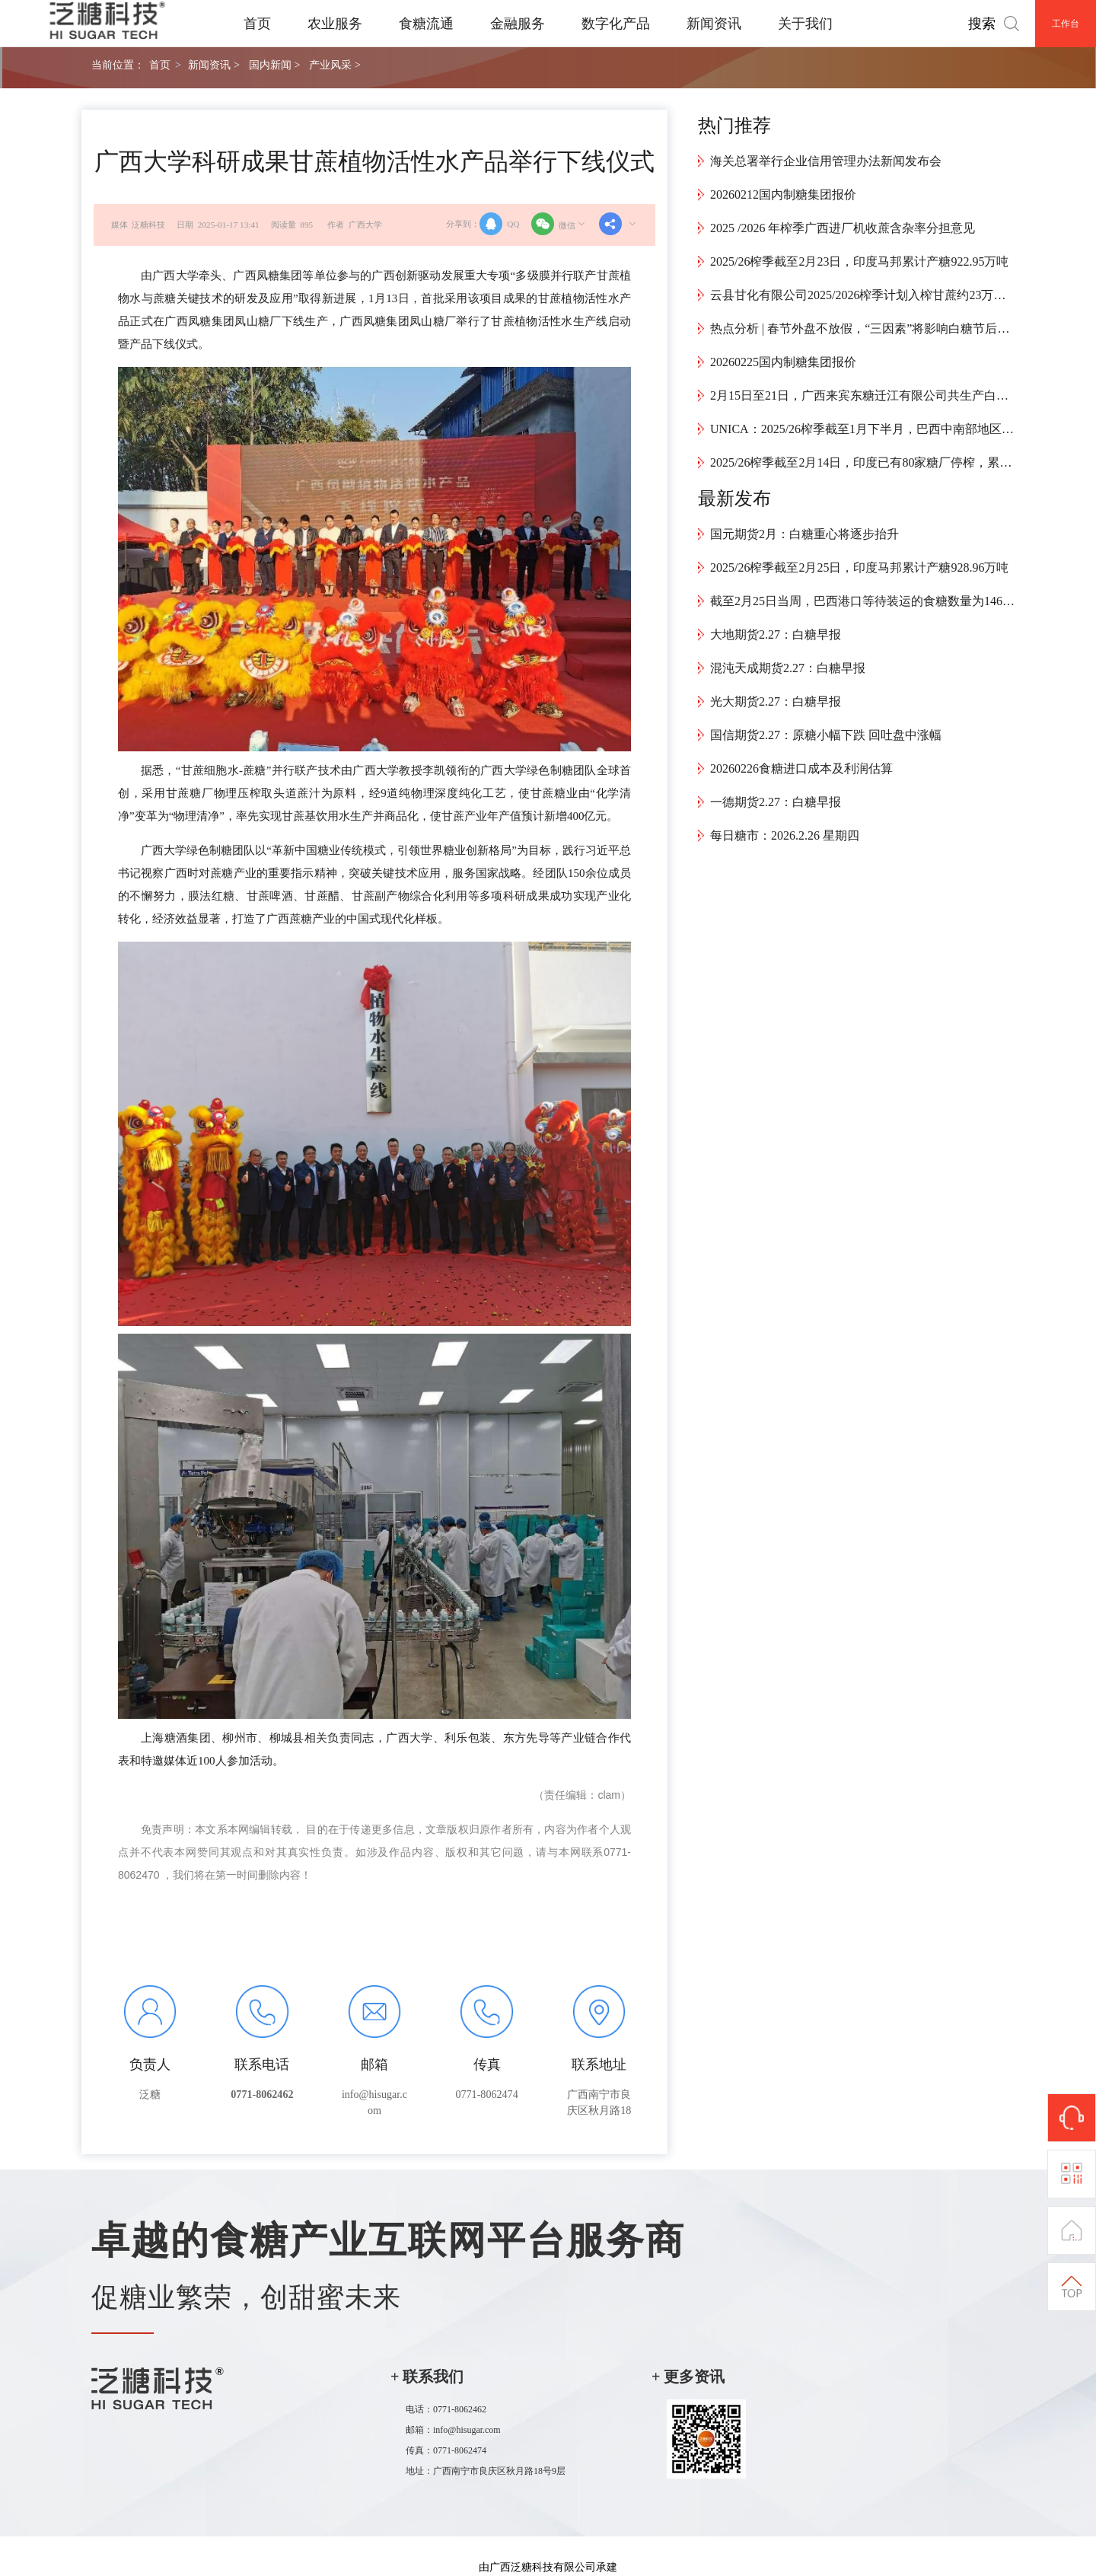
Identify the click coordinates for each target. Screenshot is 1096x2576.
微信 (559, 223)
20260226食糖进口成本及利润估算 (801, 768)
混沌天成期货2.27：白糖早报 (787, 668)
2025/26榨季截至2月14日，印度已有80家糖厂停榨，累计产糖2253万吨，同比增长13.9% (862, 462)
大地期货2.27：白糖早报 (775, 634)
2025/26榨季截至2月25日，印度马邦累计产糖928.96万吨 (859, 567)
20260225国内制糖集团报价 (783, 361)
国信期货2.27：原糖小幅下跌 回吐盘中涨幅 (825, 734)
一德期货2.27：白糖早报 (775, 801)
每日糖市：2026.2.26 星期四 (784, 835)
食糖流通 (426, 23)
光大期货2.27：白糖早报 (775, 701)
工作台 (1065, 23)
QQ (499, 223)
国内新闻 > (274, 65)
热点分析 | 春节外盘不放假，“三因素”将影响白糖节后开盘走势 (862, 328)
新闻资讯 (714, 23)
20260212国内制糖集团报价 (783, 194)
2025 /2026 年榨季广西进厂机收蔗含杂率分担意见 (842, 228)
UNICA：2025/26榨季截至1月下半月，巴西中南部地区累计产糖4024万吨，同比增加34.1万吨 (862, 428)
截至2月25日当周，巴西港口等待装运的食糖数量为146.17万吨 (862, 601)
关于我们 (805, 23)
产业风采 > (334, 65)
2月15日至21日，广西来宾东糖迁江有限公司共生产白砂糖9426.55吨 (862, 395)
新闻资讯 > (213, 65)
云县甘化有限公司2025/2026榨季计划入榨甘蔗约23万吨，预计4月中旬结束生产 (862, 295)
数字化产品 (615, 23)
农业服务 (334, 23)
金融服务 (517, 23)
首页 (257, 23)
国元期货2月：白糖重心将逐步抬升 (804, 534)
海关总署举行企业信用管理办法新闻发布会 (825, 161)
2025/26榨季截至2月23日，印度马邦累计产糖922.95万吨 (859, 261)
